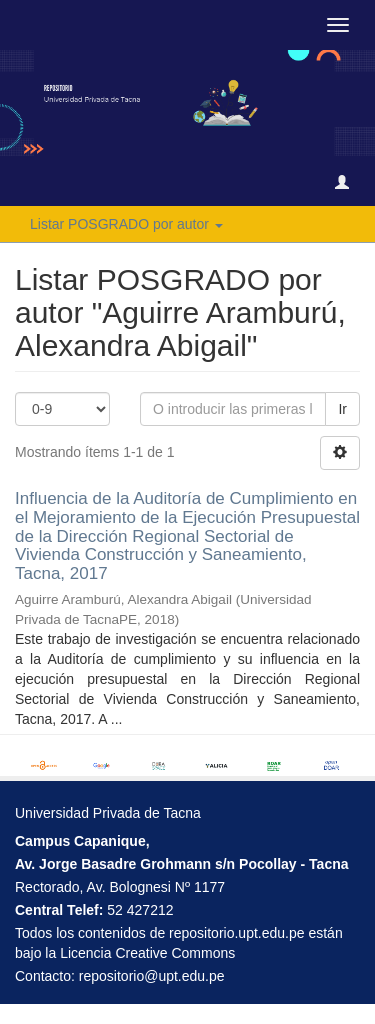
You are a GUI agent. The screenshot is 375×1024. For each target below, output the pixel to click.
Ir (342, 409)
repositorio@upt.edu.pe (152, 976)
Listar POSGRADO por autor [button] (126, 224)
